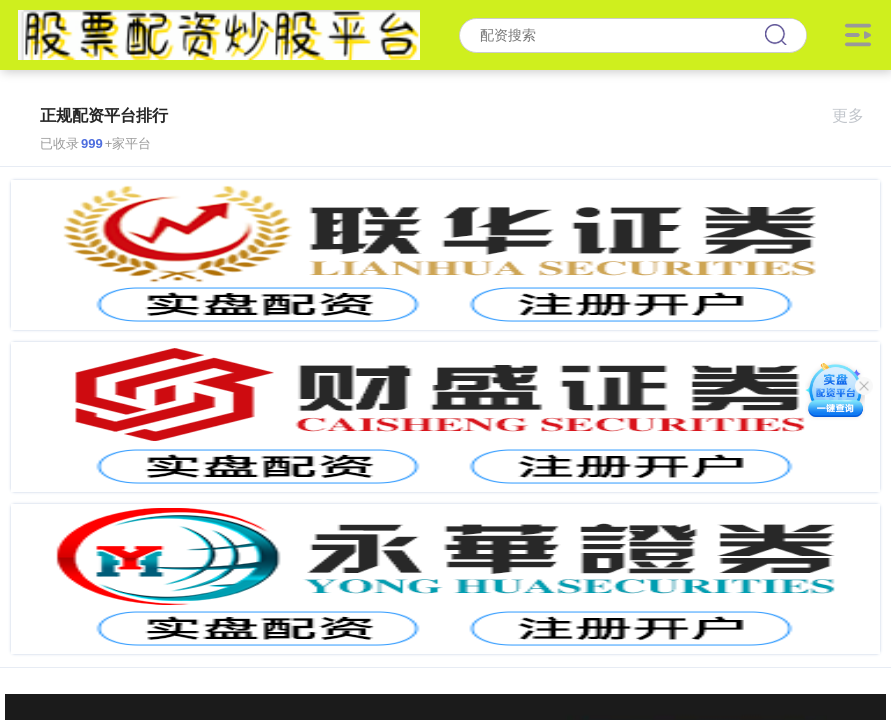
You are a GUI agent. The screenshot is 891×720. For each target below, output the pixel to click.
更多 (856, 115)
